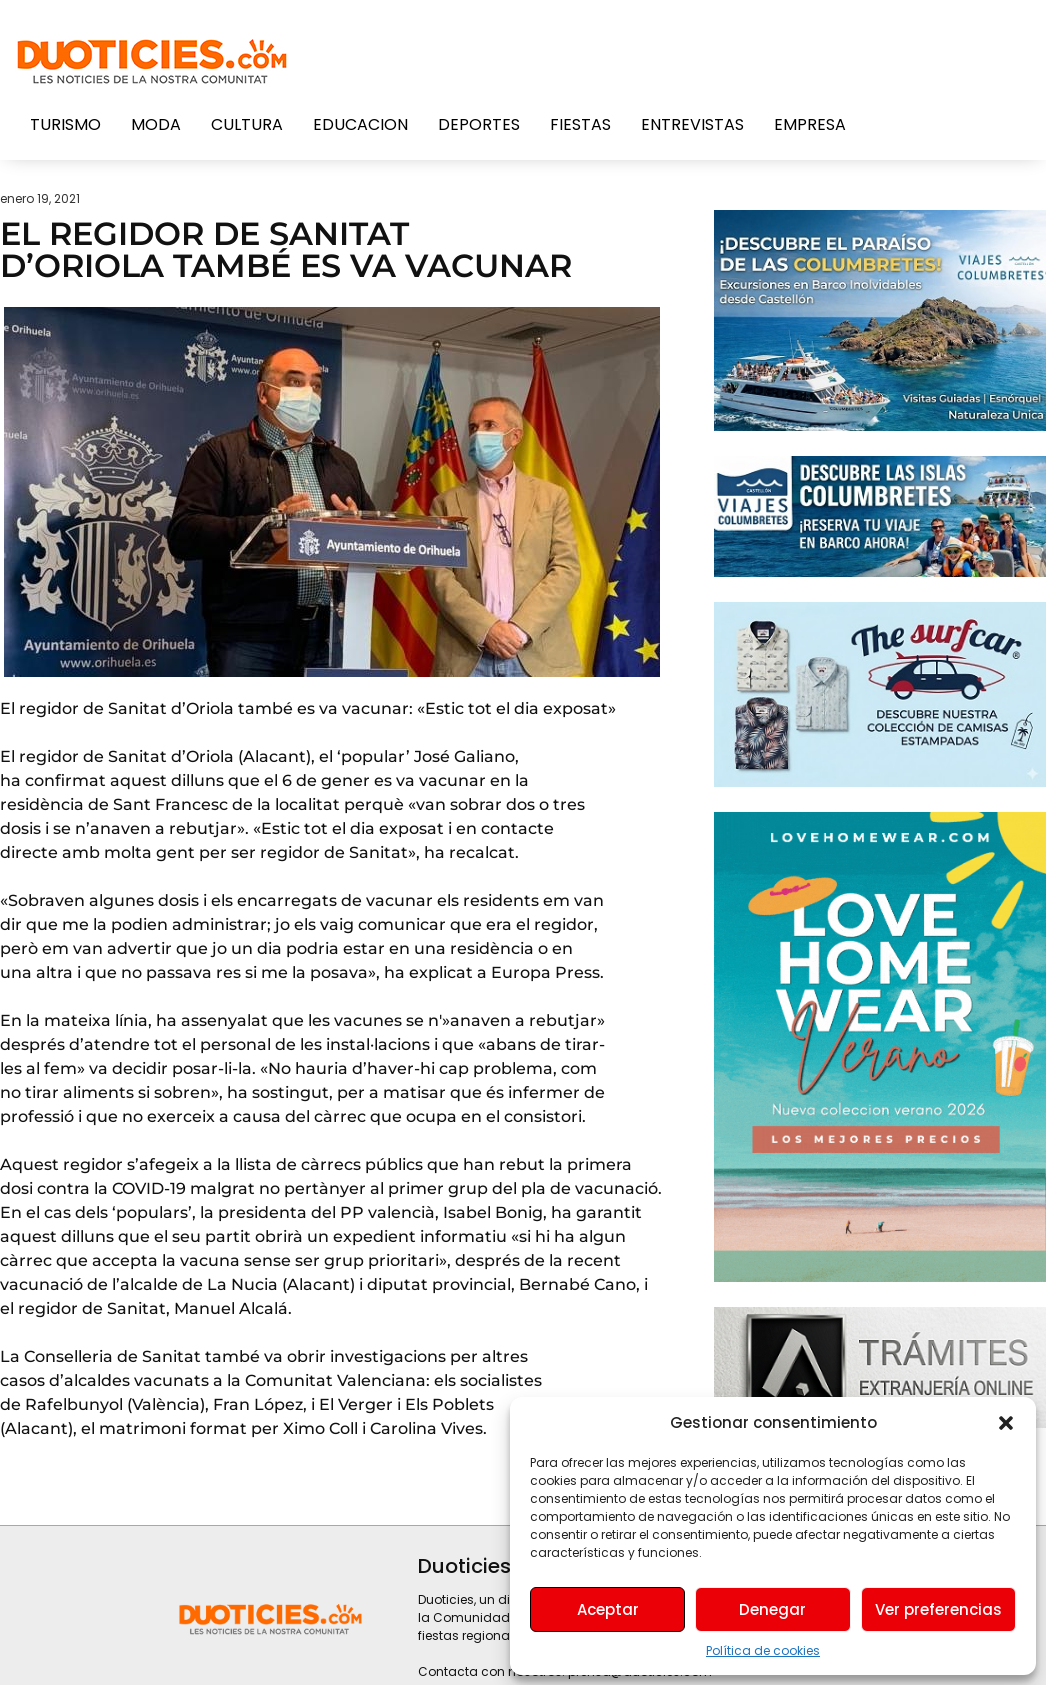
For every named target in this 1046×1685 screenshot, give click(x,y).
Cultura (247, 124)
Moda (156, 124)
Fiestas (580, 124)
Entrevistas (692, 124)
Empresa (810, 124)
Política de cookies (763, 1650)
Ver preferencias (938, 1609)
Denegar (772, 1609)
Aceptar (608, 1609)
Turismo (65, 124)
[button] (1006, 1423)
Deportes (479, 124)
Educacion (360, 124)
